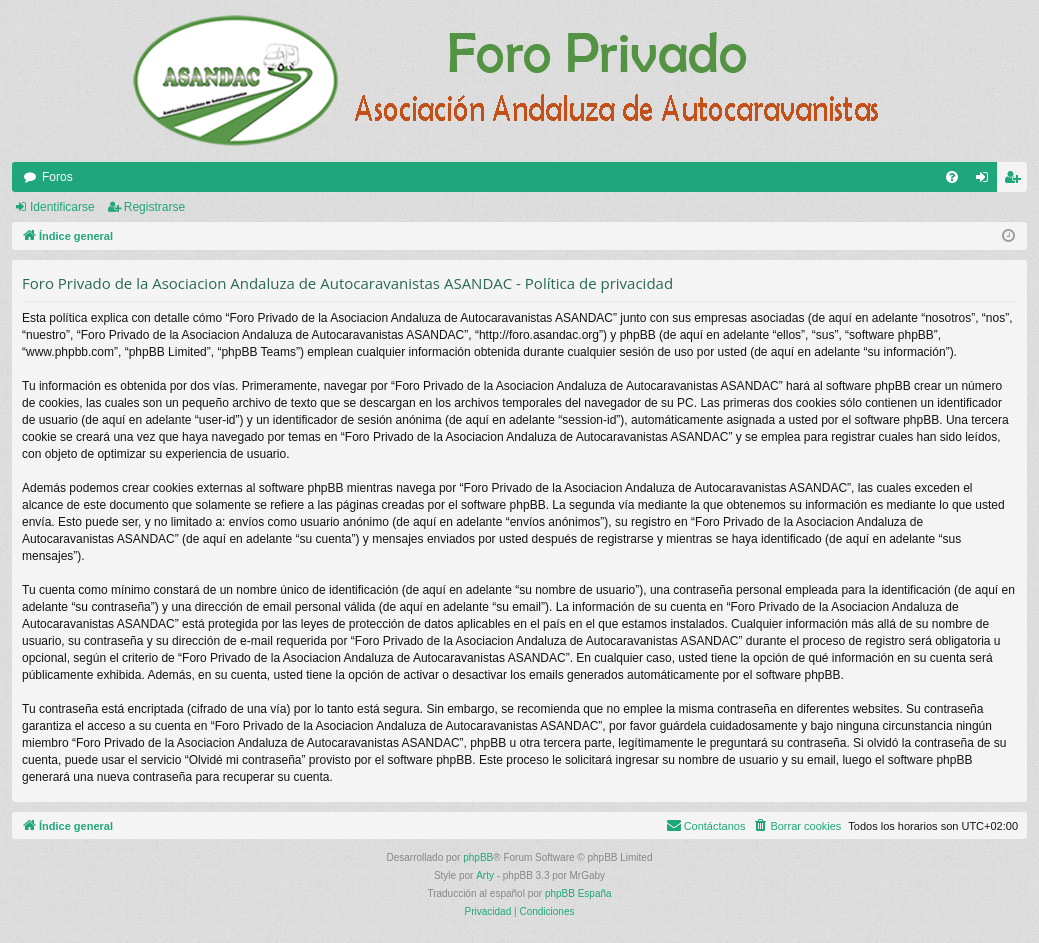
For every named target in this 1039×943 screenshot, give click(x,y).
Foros (57, 177)
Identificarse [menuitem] (986, 181)
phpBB (478, 857)
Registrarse (154, 207)
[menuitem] (952, 177)
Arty (485, 875)
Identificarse (62, 207)
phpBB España (578, 893)
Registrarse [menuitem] (1016, 181)
